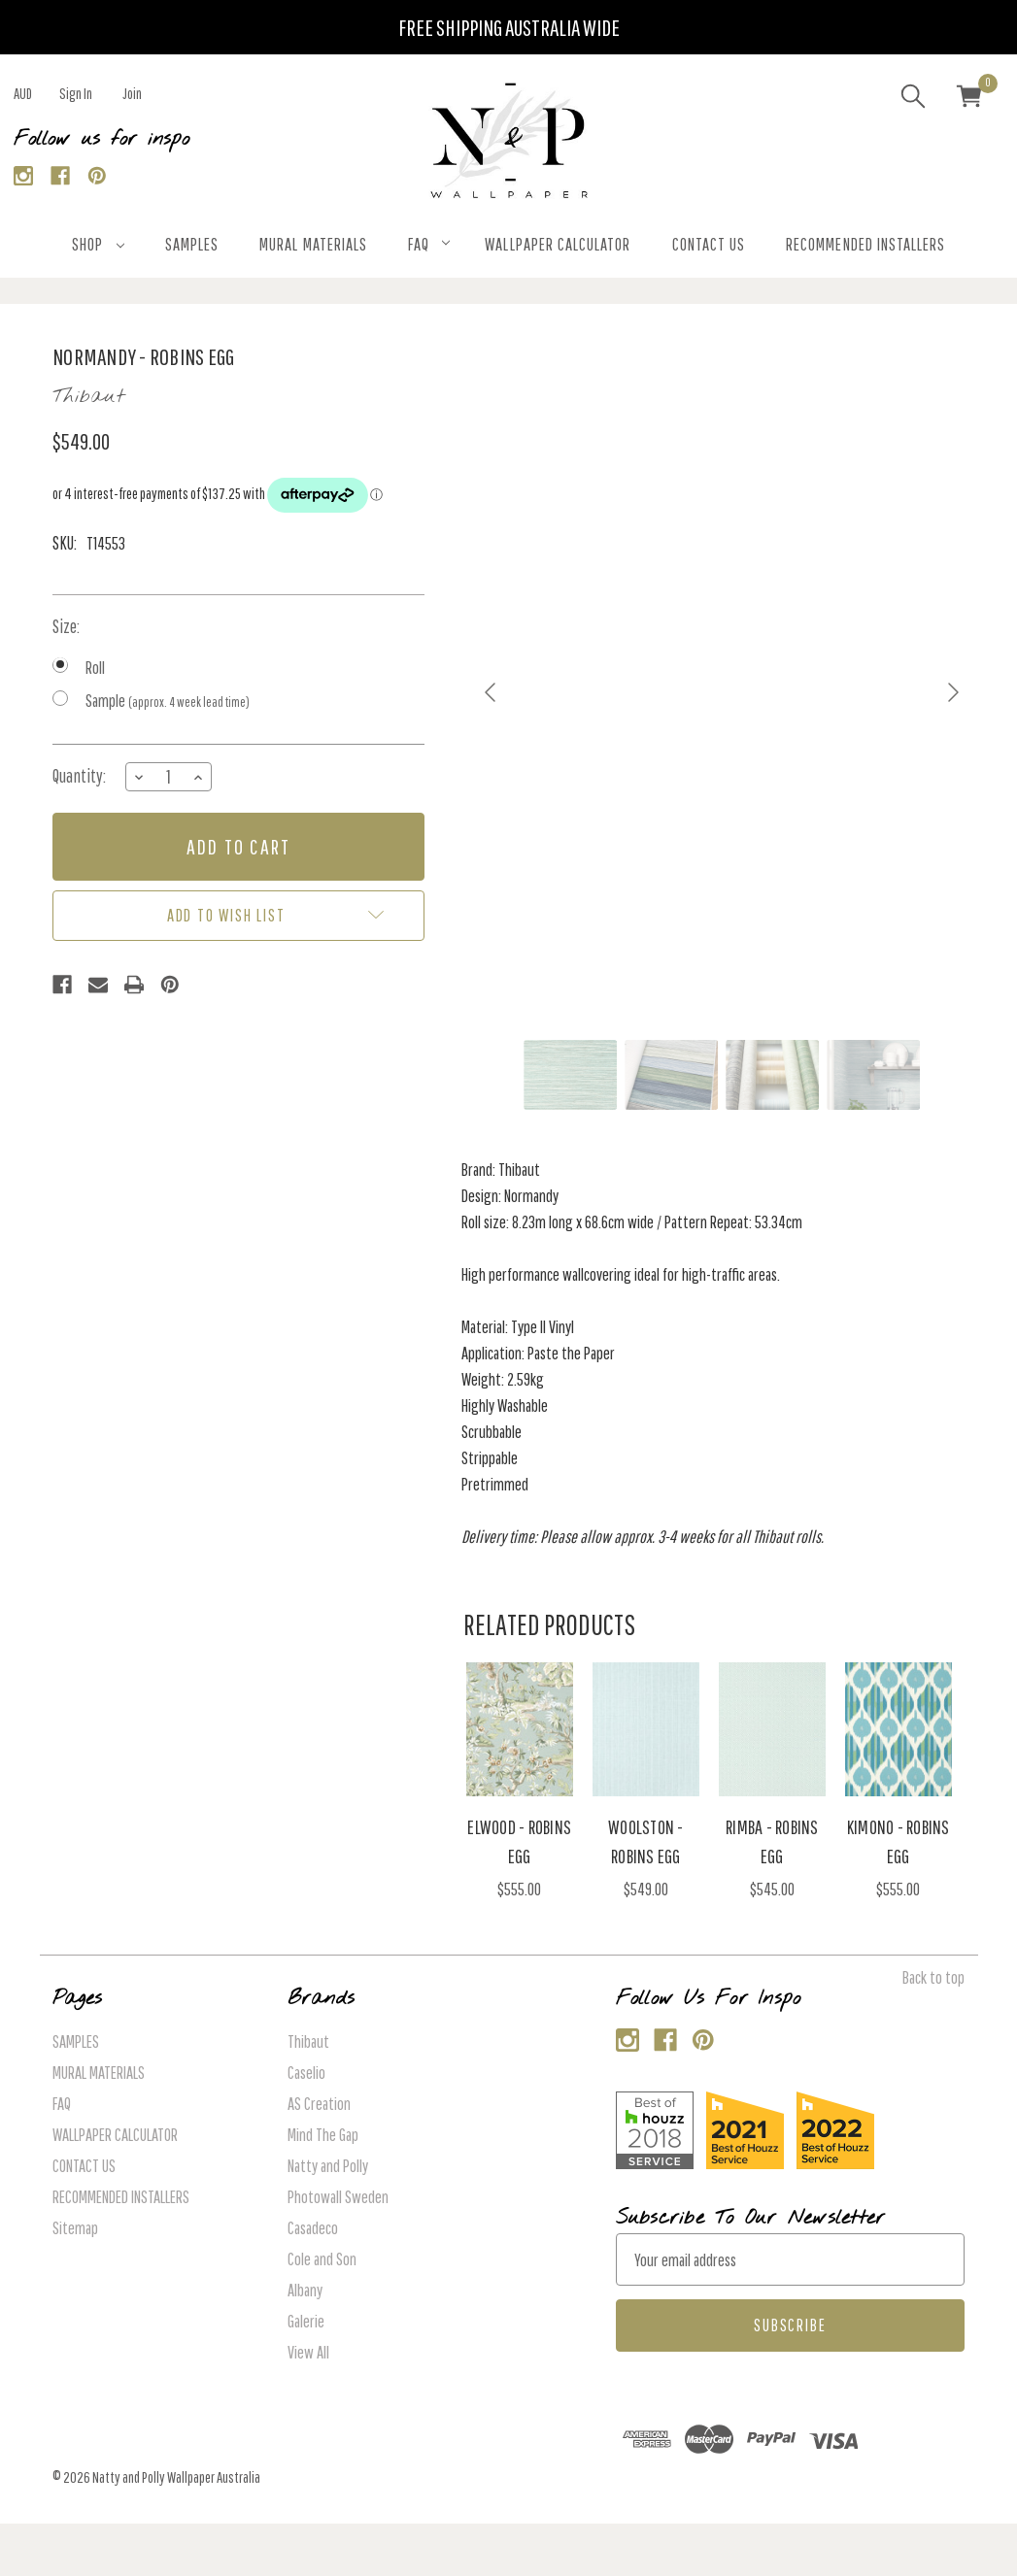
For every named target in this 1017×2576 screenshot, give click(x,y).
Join (132, 93)
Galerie (306, 2321)
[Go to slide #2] (671, 1075)
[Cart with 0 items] (969, 99)
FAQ (429, 244)
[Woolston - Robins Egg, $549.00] (646, 1729)
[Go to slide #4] (873, 1075)
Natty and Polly (328, 2166)
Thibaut (308, 2041)
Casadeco (313, 2228)
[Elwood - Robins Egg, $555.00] (520, 1729)
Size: (66, 626)
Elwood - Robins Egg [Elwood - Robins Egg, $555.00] (519, 1841)
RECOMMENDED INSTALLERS (865, 244)
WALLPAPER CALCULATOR (557, 244)
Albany (305, 2290)
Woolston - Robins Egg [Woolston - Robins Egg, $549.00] (646, 1841)
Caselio (306, 2072)
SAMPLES (192, 244)
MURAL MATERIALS (313, 244)
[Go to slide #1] (570, 1075)
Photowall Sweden (338, 2197)
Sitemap (75, 2228)
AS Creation (319, 2103)
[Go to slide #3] (772, 1075)
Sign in (75, 93)
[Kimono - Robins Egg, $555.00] (899, 1729)
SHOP (98, 244)
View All (308, 2352)
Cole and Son (322, 2259)
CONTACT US (709, 244)
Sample (167, 700)
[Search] (913, 99)
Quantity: (79, 775)
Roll (95, 667)
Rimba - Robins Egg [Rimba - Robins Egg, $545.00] (772, 1841)
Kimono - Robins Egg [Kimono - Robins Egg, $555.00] (898, 1841)
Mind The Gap (323, 2134)
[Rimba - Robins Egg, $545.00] (773, 1729)
